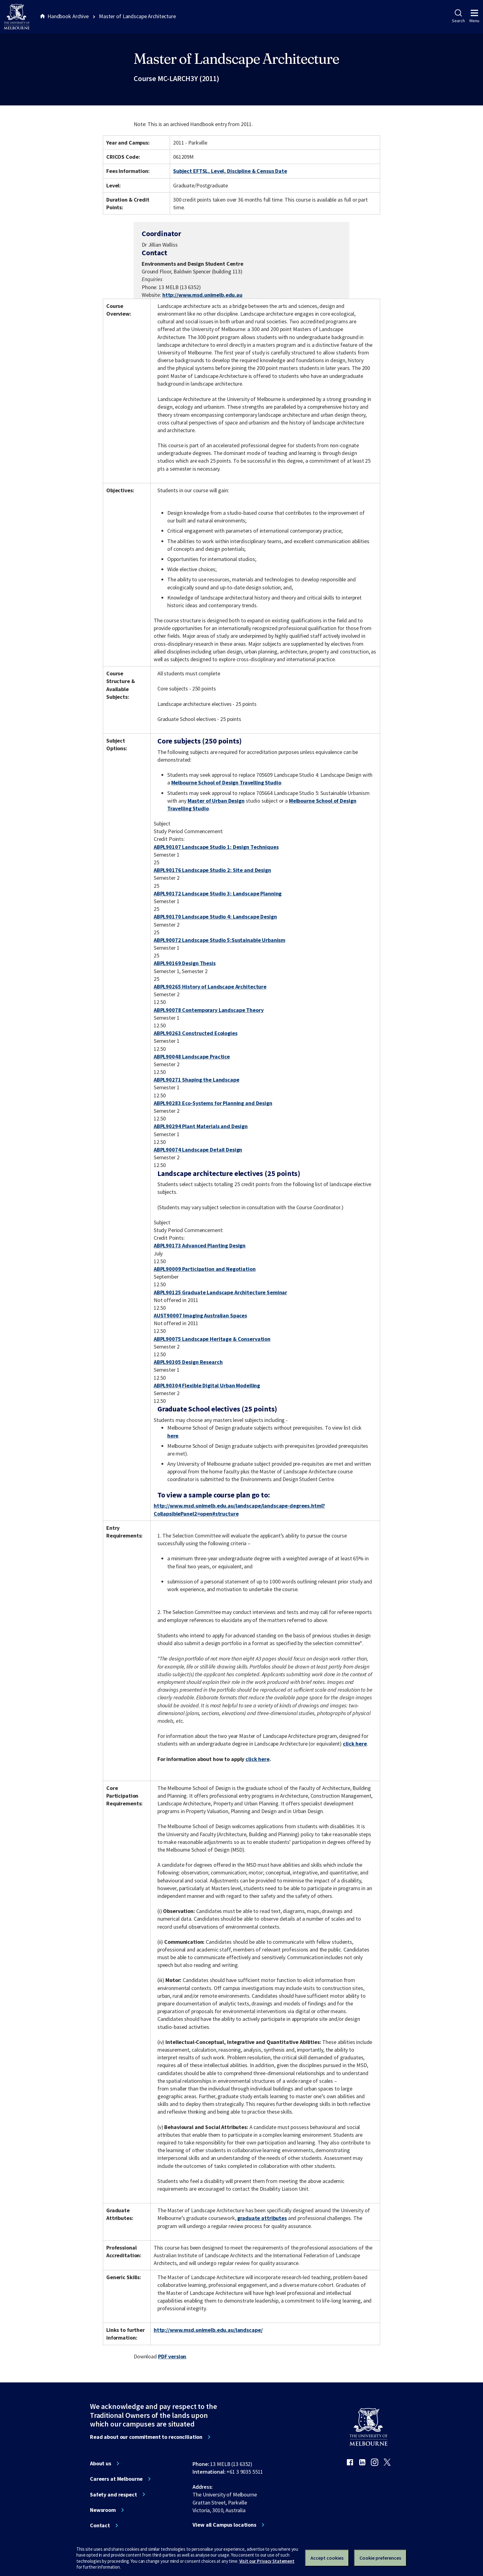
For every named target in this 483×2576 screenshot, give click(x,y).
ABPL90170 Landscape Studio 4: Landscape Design (215, 916)
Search (458, 16)
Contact (100, 2525)
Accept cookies (326, 2558)
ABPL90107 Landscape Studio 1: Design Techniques (216, 846)
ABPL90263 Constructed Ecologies (195, 1033)
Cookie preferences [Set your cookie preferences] (380, 2558)
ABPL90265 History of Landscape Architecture (210, 986)
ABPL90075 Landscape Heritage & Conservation (212, 1338)
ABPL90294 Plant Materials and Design (201, 1126)
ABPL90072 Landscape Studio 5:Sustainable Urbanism (219, 940)
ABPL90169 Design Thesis (185, 963)
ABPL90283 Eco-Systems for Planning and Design (213, 1103)
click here (355, 1743)
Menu (474, 16)
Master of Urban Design (216, 800)
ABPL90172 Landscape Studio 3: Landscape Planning (218, 893)
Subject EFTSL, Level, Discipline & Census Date (230, 170)
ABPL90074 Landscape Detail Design (198, 1149)
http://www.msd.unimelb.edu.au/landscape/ (208, 2329)
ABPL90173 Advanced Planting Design (200, 1245)
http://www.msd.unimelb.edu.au (202, 294)
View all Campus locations (224, 2524)
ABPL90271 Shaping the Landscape (196, 1079)
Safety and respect (113, 2494)
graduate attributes (261, 2218)
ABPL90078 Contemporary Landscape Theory (209, 1010)
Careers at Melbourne (116, 2479)
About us (100, 2463)
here (172, 1435)
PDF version (172, 2356)
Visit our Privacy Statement (266, 2561)
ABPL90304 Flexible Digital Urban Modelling (207, 1385)
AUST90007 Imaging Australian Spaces (200, 1315)
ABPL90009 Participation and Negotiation (205, 1268)
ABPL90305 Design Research (188, 1362)
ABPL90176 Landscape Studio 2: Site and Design (212, 870)
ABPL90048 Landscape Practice (192, 1056)
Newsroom (103, 2510)
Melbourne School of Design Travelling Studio (226, 782)
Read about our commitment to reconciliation (146, 2437)
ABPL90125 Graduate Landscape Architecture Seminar (220, 1292)
